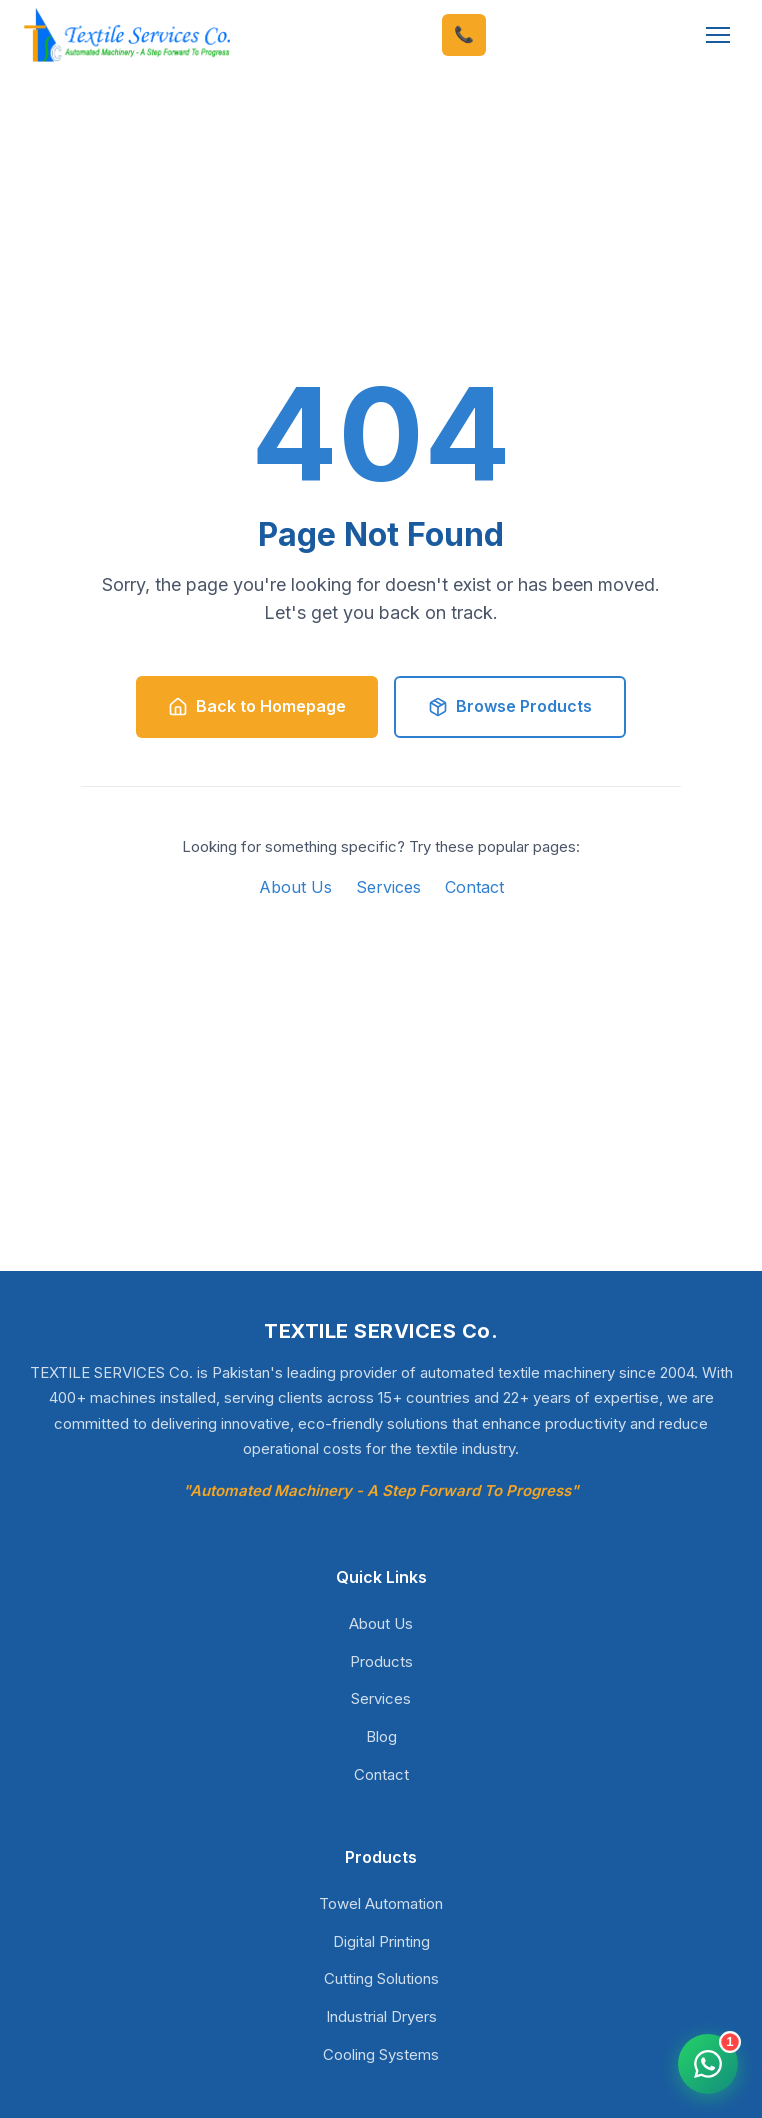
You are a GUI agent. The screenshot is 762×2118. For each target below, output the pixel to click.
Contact (474, 887)
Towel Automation (381, 1903)
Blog (381, 1736)
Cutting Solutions (381, 1978)
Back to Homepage (257, 706)
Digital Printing (381, 1941)
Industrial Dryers (381, 2016)
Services (388, 887)
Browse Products (510, 706)
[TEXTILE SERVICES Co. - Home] (127, 35)
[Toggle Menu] (718, 35)
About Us (295, 887)
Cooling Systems (381, 2054)
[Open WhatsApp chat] (708, 2064)
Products (381, 1661)
